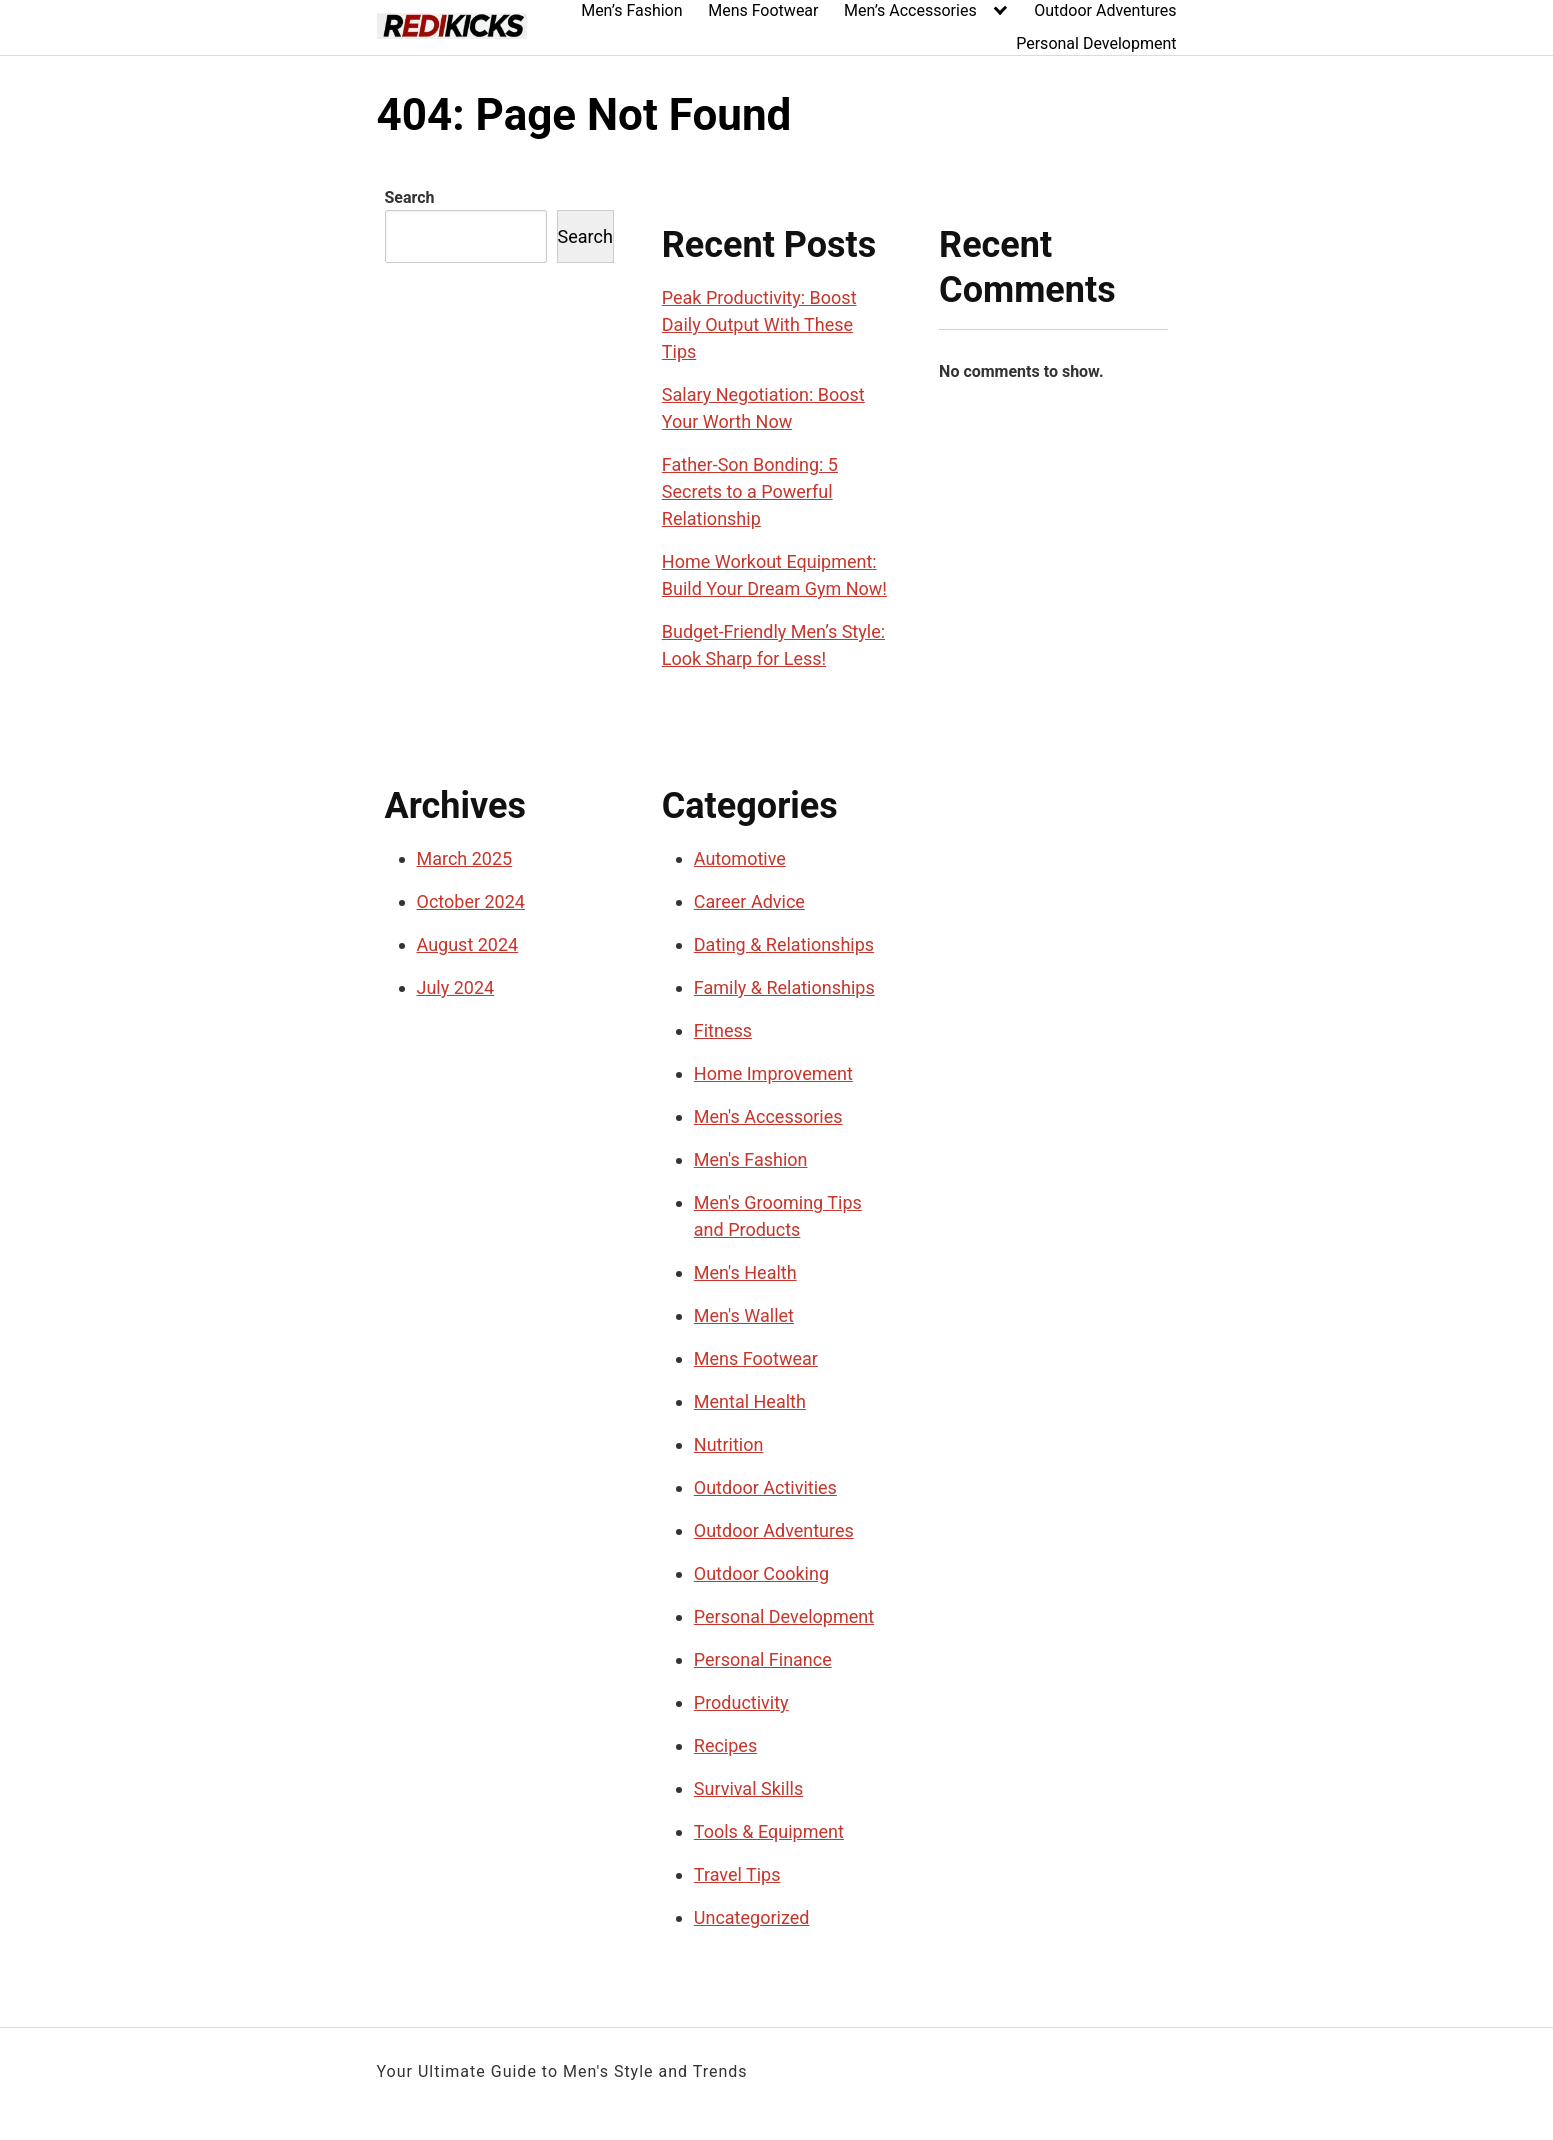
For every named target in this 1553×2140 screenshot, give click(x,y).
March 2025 (465, 858)
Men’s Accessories (910, 10)
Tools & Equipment (769, 1831)
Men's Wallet (744, 1315)
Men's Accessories (768, 1116)
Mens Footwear (763, 10)
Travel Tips (737, 1874)
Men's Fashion (751, 1159)
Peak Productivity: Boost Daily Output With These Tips (759, 324)
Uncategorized (752, 1917)
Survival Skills (748, 1788)
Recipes (725, 1745)
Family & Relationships (784, 987)
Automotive (740, 858)
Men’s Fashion (631, 10)
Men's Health (745, 1272)
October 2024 (471, 901)
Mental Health (750, 1401)
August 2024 (468, 944)
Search (410, 197)
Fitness (723, 1030)
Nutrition (729, 1444)
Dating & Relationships (784, 944)
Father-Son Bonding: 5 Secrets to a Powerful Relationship (750, 491)
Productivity (741, 1702)
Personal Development (1096, 43)
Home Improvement (773, 1073)
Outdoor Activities (765, 1487)
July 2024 (456, 987)
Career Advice (749, 901)
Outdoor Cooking (761, 1573)
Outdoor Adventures (1105, 10)
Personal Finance (763, 1659)
